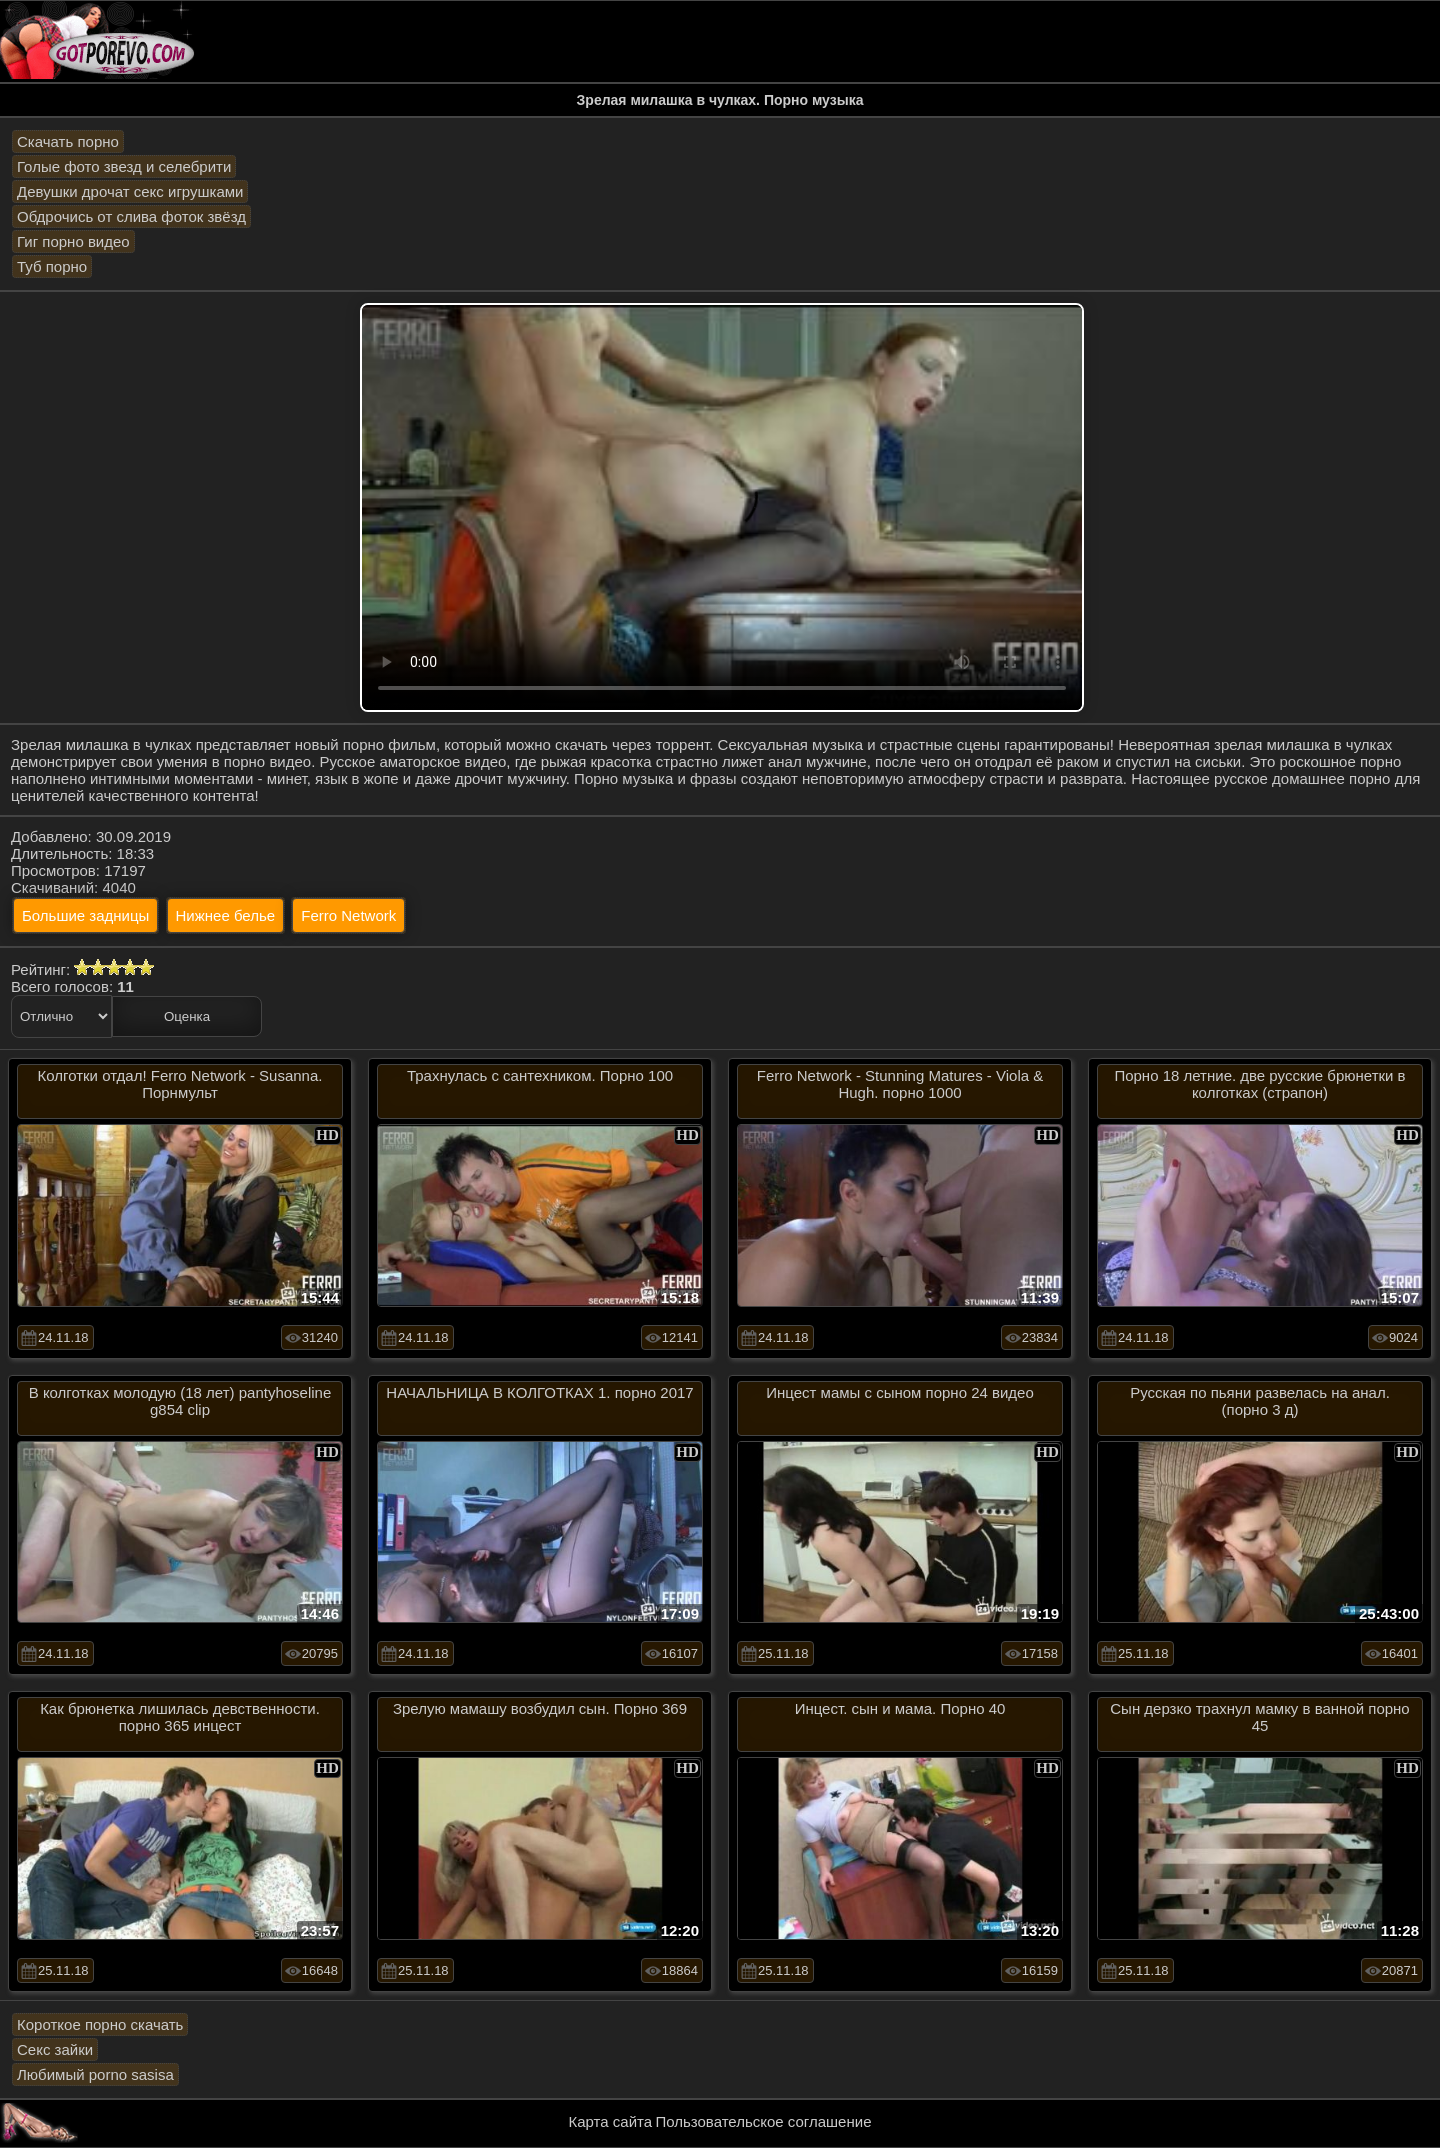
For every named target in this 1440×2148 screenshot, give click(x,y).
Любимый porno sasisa (95, 2074)
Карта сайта (611, 2121)
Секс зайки (55, 2049)
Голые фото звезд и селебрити (124, 166)
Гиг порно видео (73, 241)
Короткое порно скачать (100, 2024)
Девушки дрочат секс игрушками (130, 191)
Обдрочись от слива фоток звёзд (131, 216)
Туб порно (52, 266)
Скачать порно (68, 141)
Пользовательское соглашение (763, 2121)
